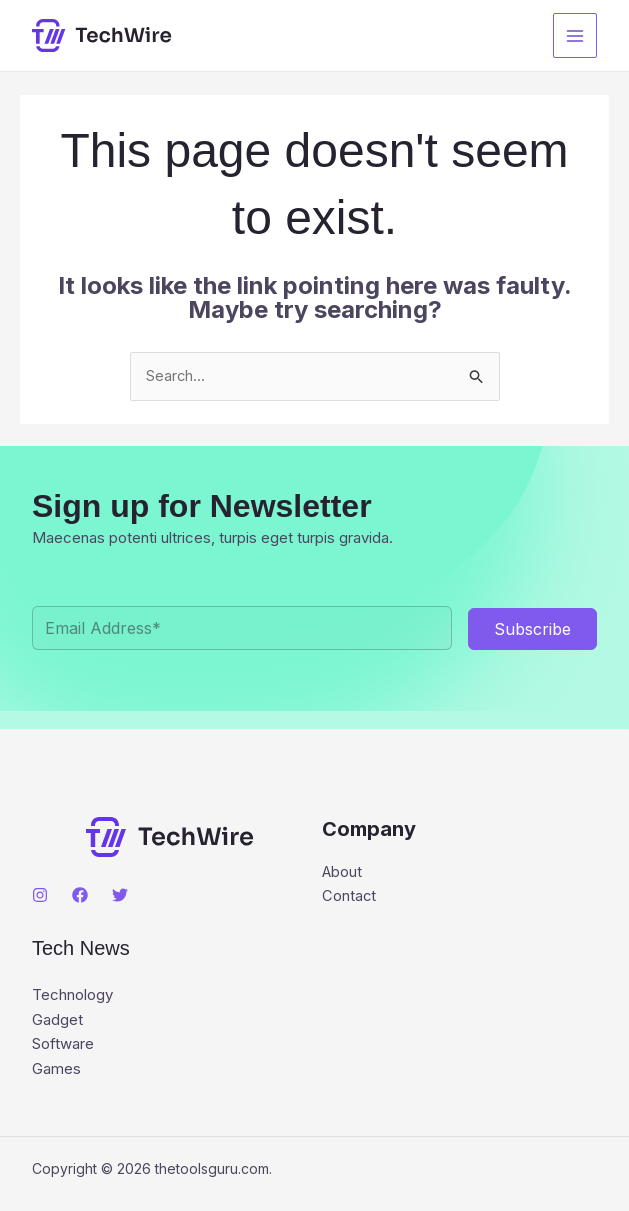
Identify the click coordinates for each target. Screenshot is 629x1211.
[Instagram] (40, 896)
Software (63, 1044)
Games (56, 1068)
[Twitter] (120, 896)
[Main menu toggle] (575, 35)
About (342, 873)
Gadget (57, 1020)
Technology (72, 996)
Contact (349, 897)
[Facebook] (80, 896)
